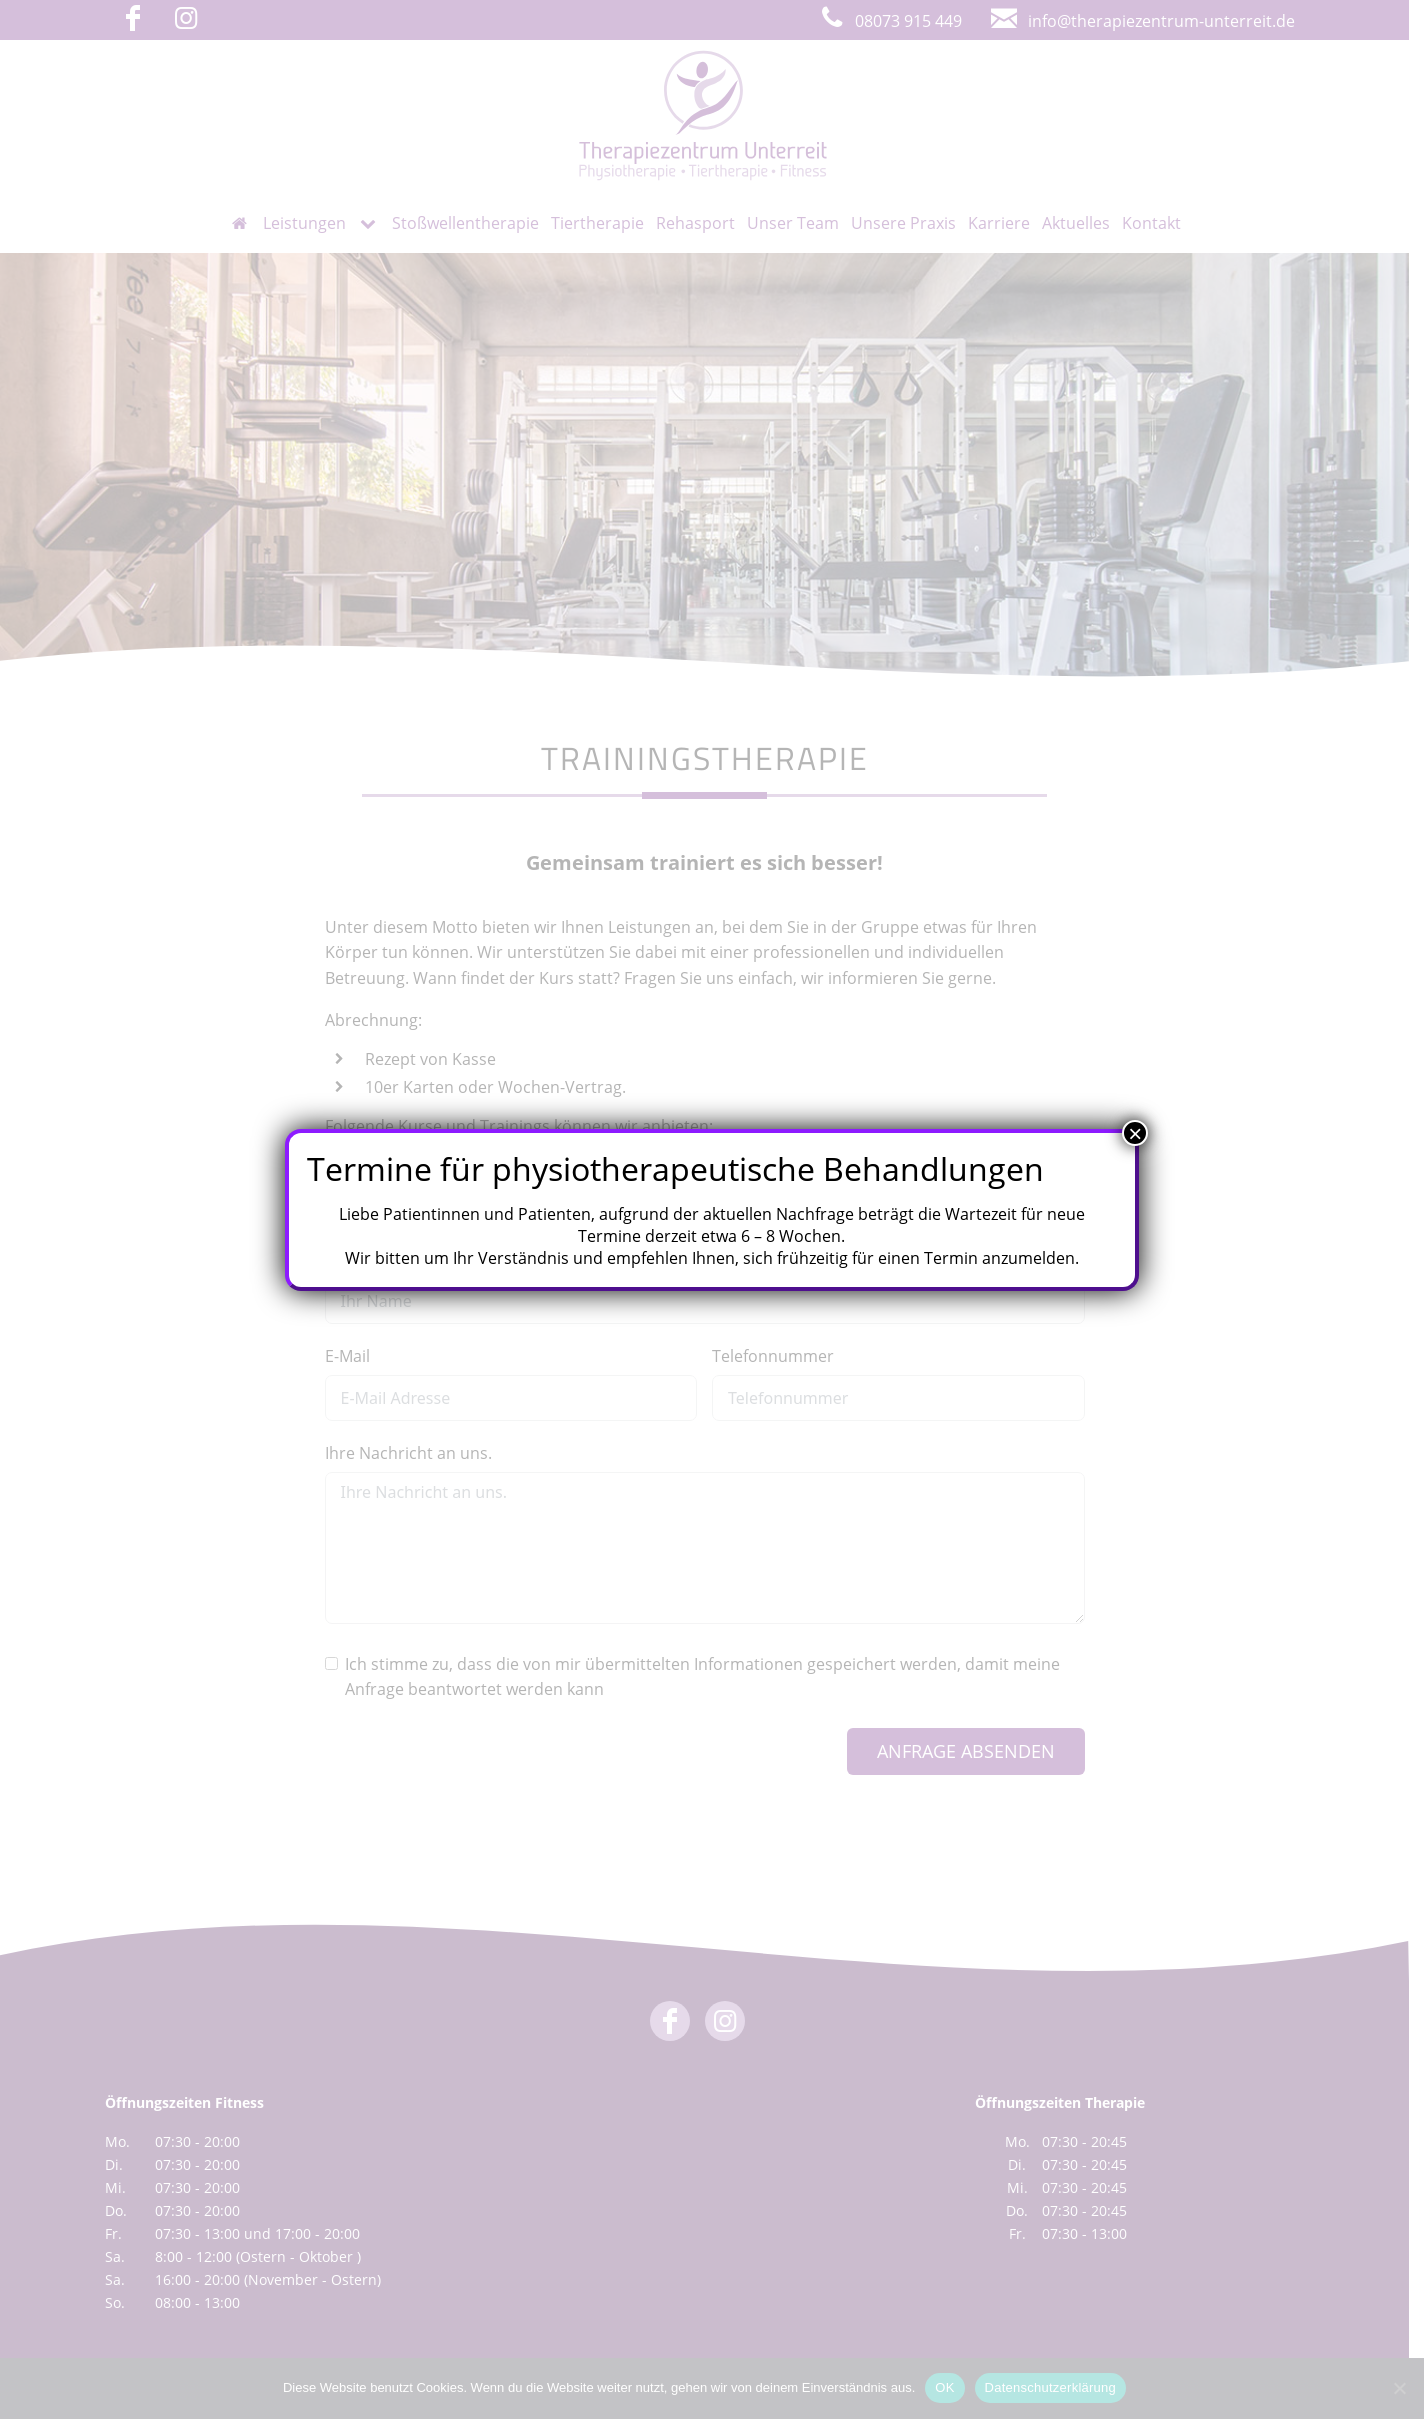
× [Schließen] (1135, 1133)
